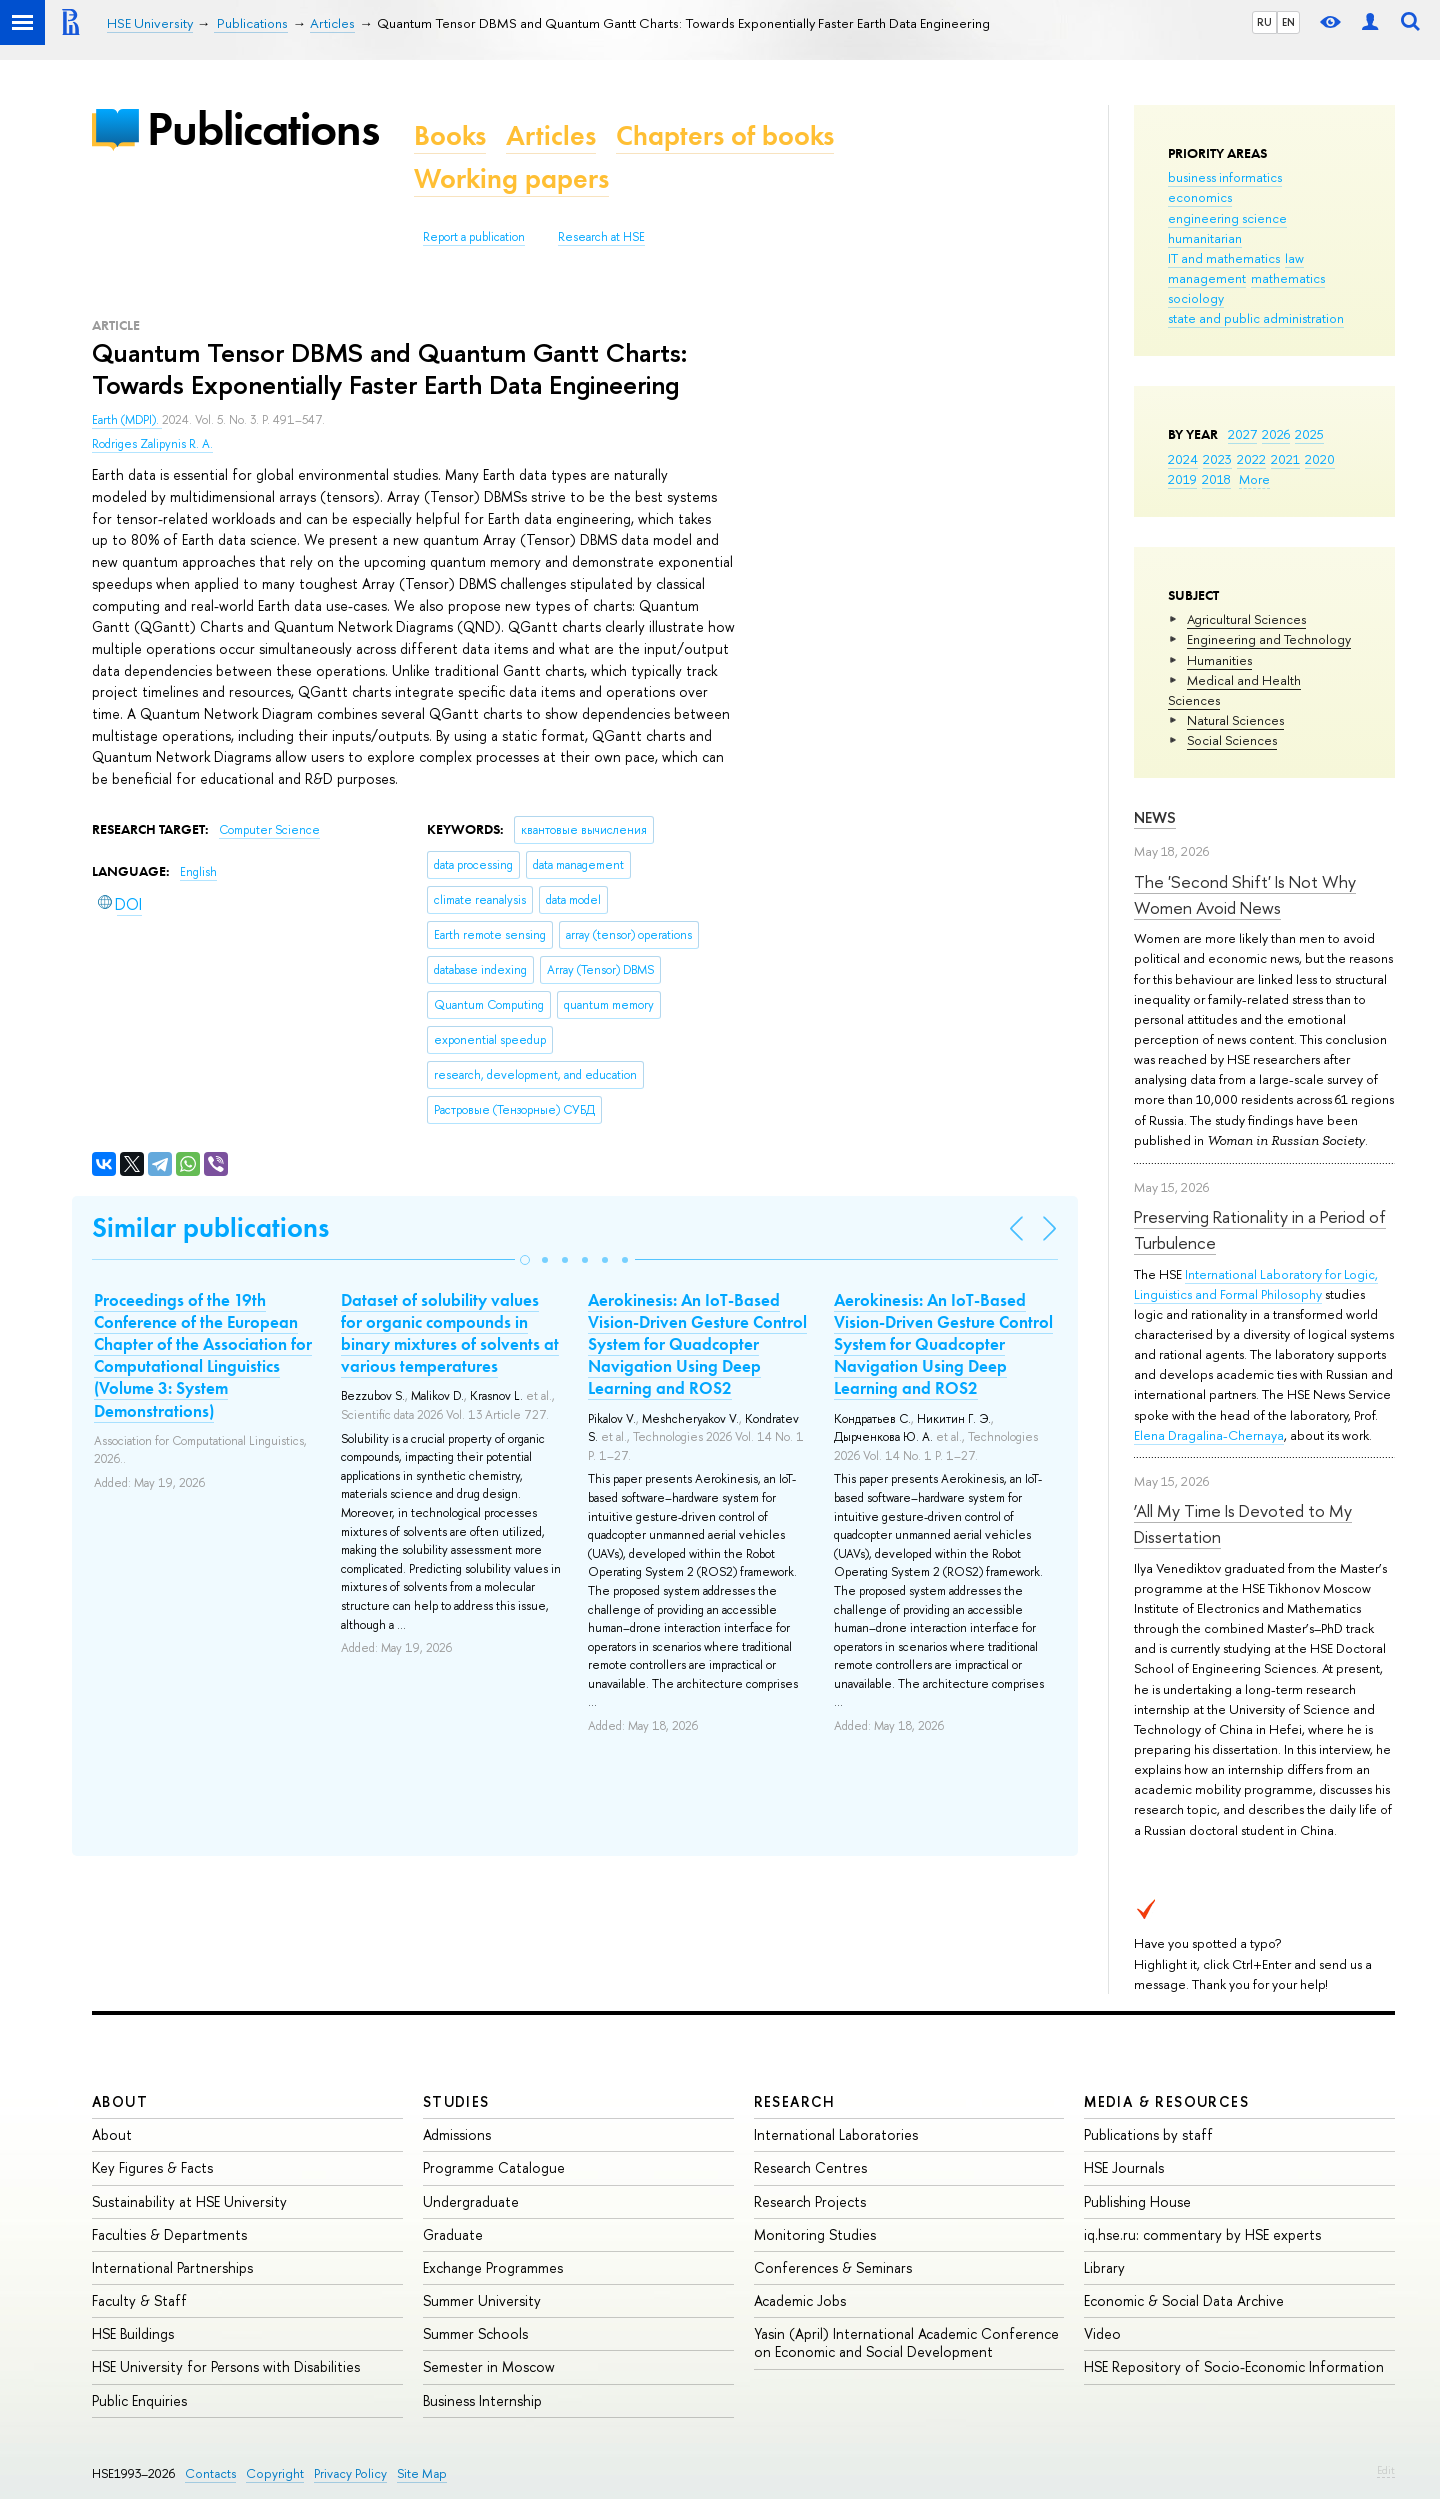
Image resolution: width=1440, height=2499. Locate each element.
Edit (1386, 2470)
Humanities (1219, 660)
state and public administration (1256, 318)
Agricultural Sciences (1246, 619)
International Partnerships (172, 2267)
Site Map (422, 2473)
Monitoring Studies (815, 2234)
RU (1264, 22)
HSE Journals (1124, 2167)
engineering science (1227, 218)
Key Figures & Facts (152, 2167)
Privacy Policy (350, 2473)
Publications (263, 128)
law (1294, 258)
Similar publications (210, 1227)
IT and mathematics (1224, 258)
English (198, 872)
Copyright (275, 2473)
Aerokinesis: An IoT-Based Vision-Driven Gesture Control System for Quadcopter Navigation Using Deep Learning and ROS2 (697, 1344)
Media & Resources (1166, 2101)
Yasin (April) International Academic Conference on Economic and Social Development (906, 2342)
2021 (1285, 459)
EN (1288, 22)
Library (1104, 2267)
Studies (456, 2101)
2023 (1217, 459)
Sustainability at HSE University (189, 2201)
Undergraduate (471, 2201)
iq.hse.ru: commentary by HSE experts (1202, 2234)
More (1254, 479)
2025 (1309, 434)
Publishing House (1137, 2201)
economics (1200, 197)
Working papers (511, 178)
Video (1102, 2333)
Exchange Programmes (493, 2267)
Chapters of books (725, 135)
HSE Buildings (133, 2333)
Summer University (482, 2300)
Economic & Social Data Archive (1184, 2300)
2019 (1182, 479)
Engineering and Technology (1269, 639)
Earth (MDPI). (127, 420)
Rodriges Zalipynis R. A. (152, 444)
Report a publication (474, 237)
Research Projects (810, 2201)
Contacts (210, 2473)
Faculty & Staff (139, 2300)
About (120, 2101)
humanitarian (1205, 238)
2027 (1242, 434)
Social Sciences (1232, 740)
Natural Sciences (1235, 720)
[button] (525, 1260)
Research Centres (810, 2167)
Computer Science (269, 830)
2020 (1320, 459)
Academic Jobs (800, 2300)
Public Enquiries (139, 2400)
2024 (1183, 459)
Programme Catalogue (494, 2167)
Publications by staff (1148, 2134)
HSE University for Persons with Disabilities (226, 2366)
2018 (1216, 479)
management (1207, 278)
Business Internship (482, 2400)
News (1155, 817)
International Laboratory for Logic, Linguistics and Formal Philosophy (1256, 1284)
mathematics (1288, 278)
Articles (551, 135)
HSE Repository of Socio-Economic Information (1234, 2366)
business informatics (1225, 177)
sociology (1196, 298)
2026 (1276, 434)
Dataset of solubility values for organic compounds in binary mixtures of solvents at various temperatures (450, 1333)
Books (450, 135)
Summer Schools (475, 2333)
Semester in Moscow (489, 2366)
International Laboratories (836, 2134)
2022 (1251, 459)
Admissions (457, 2134)
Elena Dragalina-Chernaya (1209, 1435)
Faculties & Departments (169, 2234)
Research (795, 2101)
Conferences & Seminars (833, 2267)
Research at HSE (601, 237)
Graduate (453, 2234)
